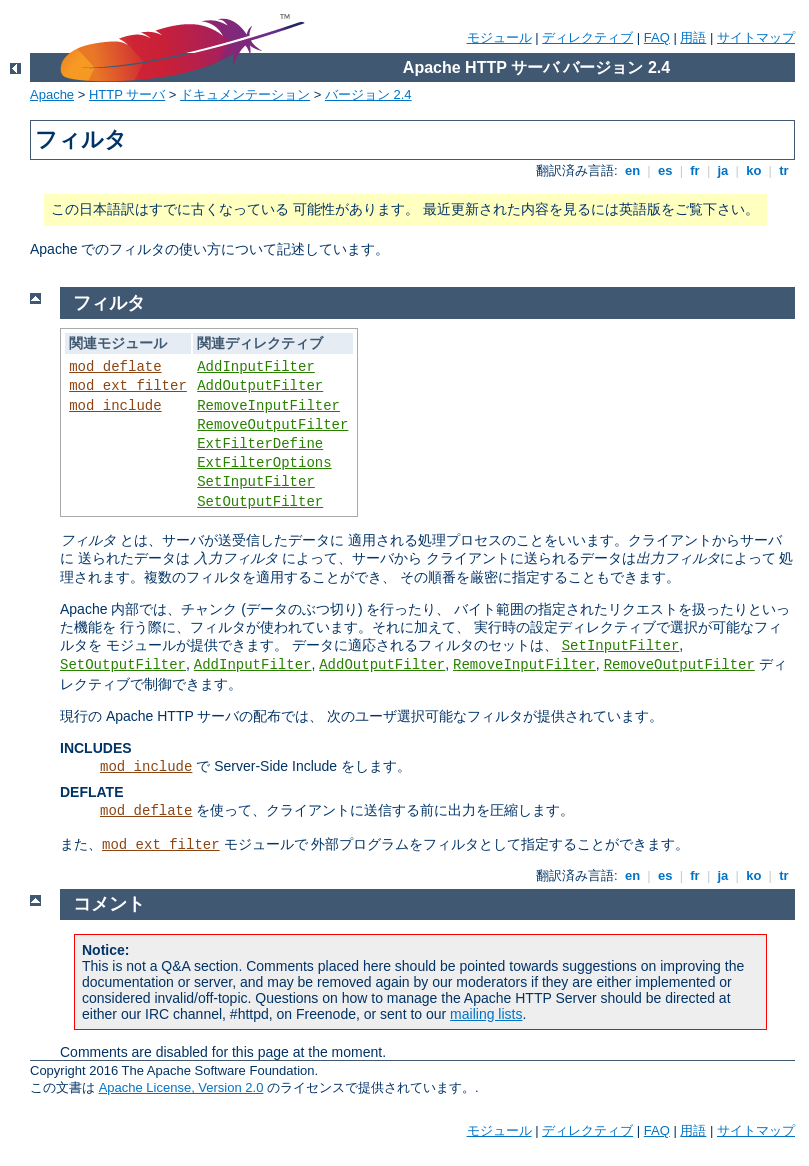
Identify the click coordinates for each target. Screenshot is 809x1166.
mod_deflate (115, 367)
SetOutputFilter (260, 502)
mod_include (115, 406)
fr (695, 170)
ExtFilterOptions (264, 463)
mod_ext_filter (128, 386)
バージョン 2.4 (368, 94)
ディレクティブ (587, 37)
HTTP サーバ (127, 94)
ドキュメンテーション (245, 94)
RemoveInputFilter (268, 406)
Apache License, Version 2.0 (181, 1087)
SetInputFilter (256, 482)
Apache (52, 94)
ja (723, 170)
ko (754, 170)
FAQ (657, 37)
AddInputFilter (256, 367)
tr (784, 170)
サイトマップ (756, 37)
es (665, 170)
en (632, 170)
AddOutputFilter (260, 386)
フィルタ (109, 303)
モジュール (499, 37)
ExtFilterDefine (260, 444)
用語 (693, 37)
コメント (109, 904)
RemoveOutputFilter (272, 425)
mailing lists (486, 1014)
